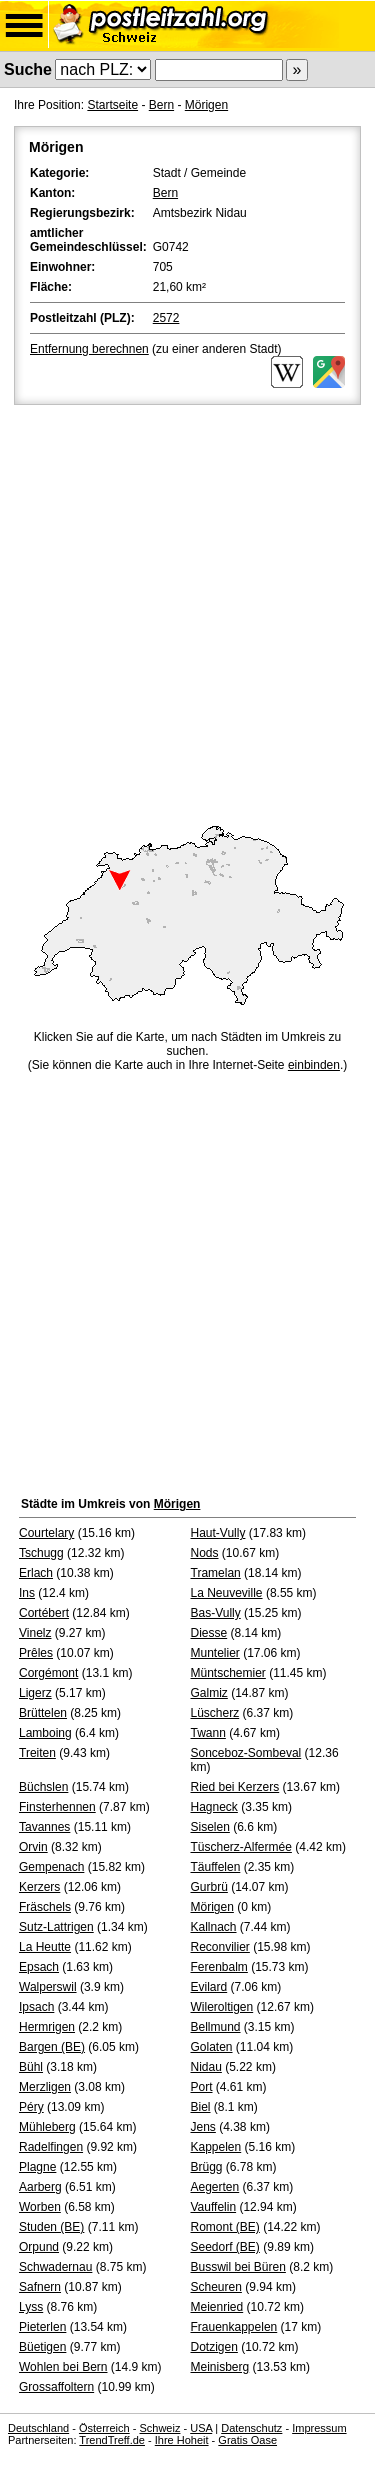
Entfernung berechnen (89, 349)
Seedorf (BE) (225, 2247)
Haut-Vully (218, 1533)
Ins (27, 1593)
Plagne (37, 2167)
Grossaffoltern (56, 2387)
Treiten (37, 1753)
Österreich (104, 2428)
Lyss (31, 2307)
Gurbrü (209, 1887)
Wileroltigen (222, 2007)
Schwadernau (55, 2267)
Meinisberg (220, 2367)
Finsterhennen (57, 1807)
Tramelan (216, 1573)
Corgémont (48, 1673)
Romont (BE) (225, 2227)
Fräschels (45, 1907)
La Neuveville (227, 1593)
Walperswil (48, 1987)
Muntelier (215, 1653)
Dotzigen (214, 2347)
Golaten (212, 2047)
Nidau (206, 2067)
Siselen (210, 1827)
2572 (166, 318)
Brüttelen (43, 1713)
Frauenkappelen (234, 2327)
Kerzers (39, 1887)
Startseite (112, 105)
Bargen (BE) (52, 2047)
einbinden (314, 1065)
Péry (31, 2107)
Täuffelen (216, 1867)
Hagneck (214, 1807)
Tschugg (41, 1553)
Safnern (40, 2287)
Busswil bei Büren (238, 2267)
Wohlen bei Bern (63, 2367)
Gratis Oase (247, 2440)
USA (201, 2428)
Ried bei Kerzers (235, 1787)
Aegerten (215, 2187)
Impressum (319, 2428)
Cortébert (44, 1613)
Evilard (209, 1987)
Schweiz (159, 2428)
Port (202, 2087)
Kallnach (214, 1927)
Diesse (209, 1633)
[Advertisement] (187, 606)
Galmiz (209, 1693)
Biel (201, 2107)
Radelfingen (51, 2147)
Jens (203, 2127)
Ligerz (35, 1693)
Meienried (217, 2307)
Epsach (39, 1967)
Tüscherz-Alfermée (241, 1847)
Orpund (39, 2247)
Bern (161, 105)
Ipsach (36, 2007)
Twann (208, 1733)
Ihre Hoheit (182, 2440)
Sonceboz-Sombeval (246, 1753)
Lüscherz (215, 1713)
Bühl (31, 2067)
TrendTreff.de (112, 2440)
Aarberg (40, 2187)
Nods (205, 1553)
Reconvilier (220, 1947)
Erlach (36, 1573)
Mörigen (206, 105)
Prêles (36, 1653)
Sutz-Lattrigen (56, 1927)
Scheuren (216, 2287)
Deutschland (38, 2428)
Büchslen (43, 1787)
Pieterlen (42, 2327)
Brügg (207, 2167)
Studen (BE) (51, 2227)
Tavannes (44, 1827)
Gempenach (51, 1867)
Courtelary (46, 1533)
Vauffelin (214, 2207)
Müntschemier (228, 1673)
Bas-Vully (216, 1613)
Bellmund (216, 2027)
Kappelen (216, 2147)
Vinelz (35, 1633)
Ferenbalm (219, 1967)
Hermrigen (47, 2027)
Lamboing (45, 1733)
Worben (40, 2207)
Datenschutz (251, 2428)
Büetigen (42, 2347)
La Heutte (45, 1947)
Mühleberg (47, 2127)
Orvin (33, 1847)
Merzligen (45, 2087)
